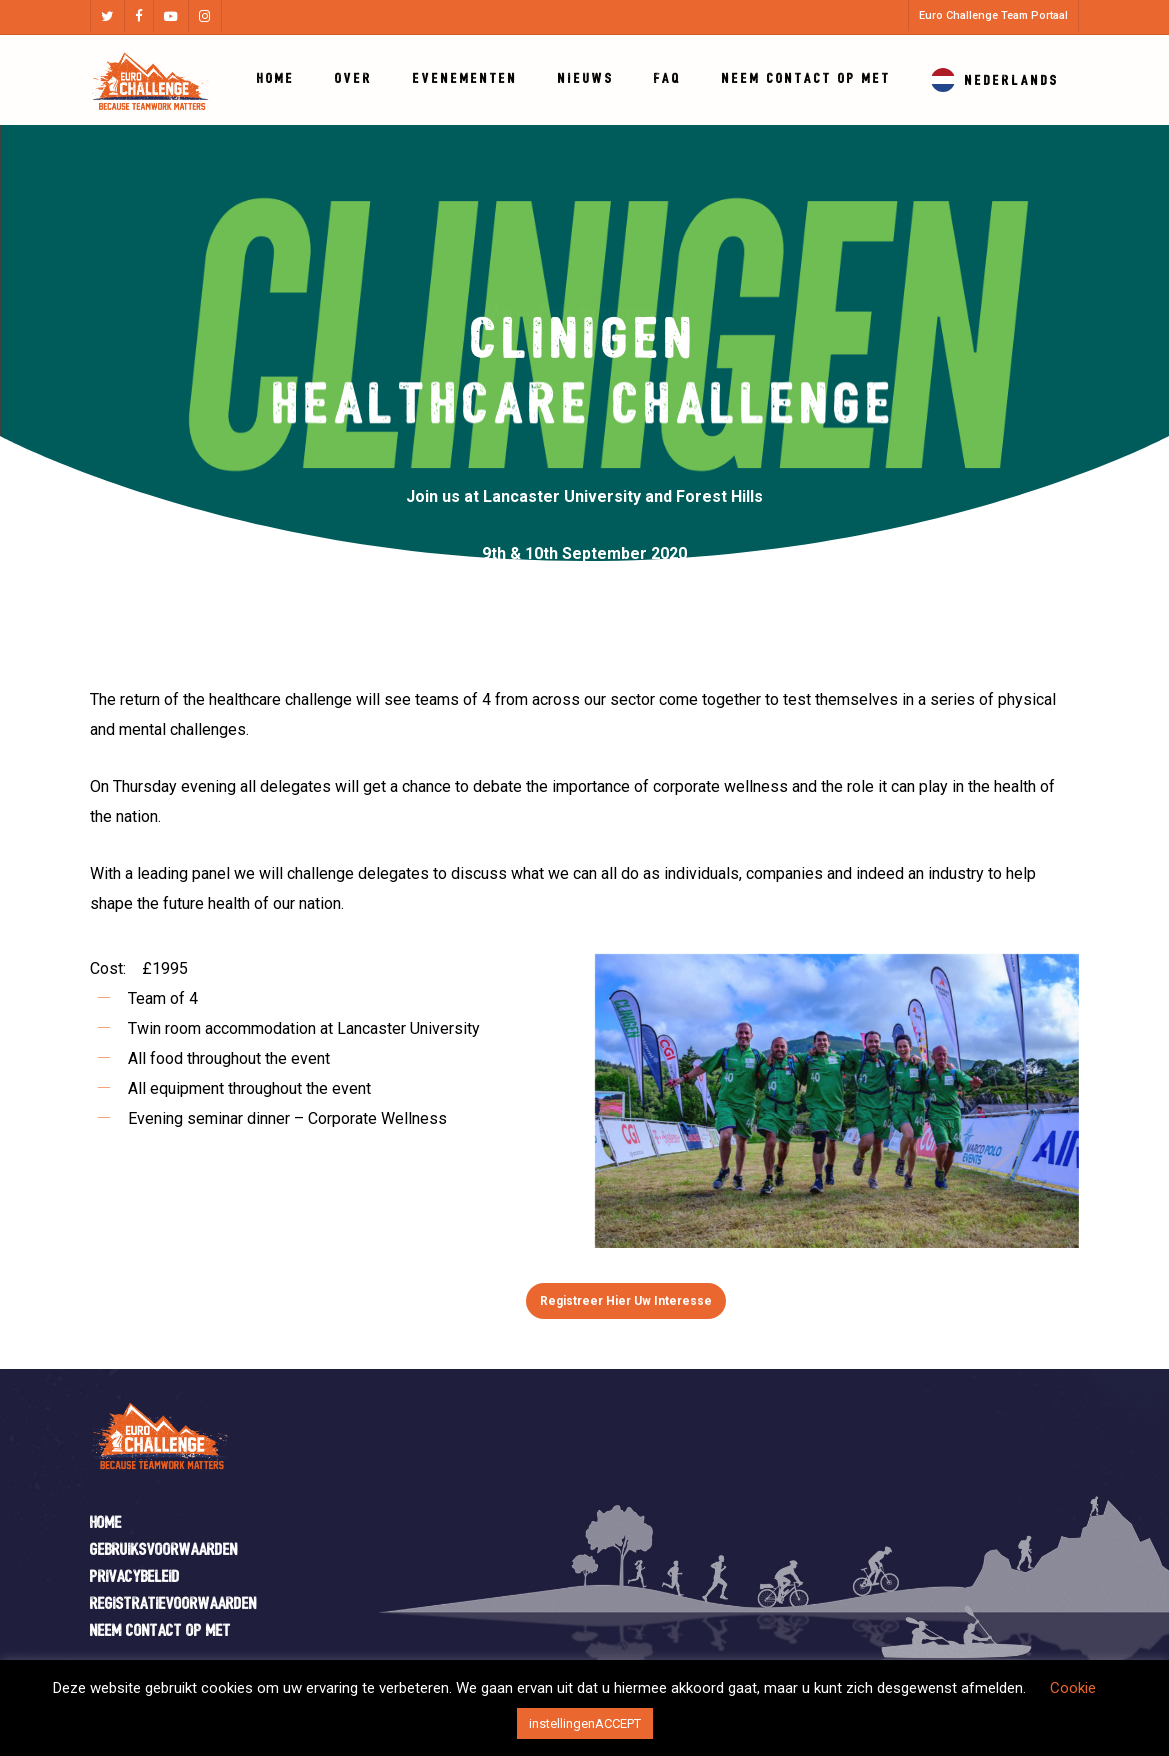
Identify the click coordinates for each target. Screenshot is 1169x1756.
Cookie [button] (1073, 1688)
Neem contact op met (160, 1631)
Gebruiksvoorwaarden (164, 1550)
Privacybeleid (135, 1577)
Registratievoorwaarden (173, 1604)
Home (106, 1523)
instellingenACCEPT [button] (585, 1723)
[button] (626, 1301)
